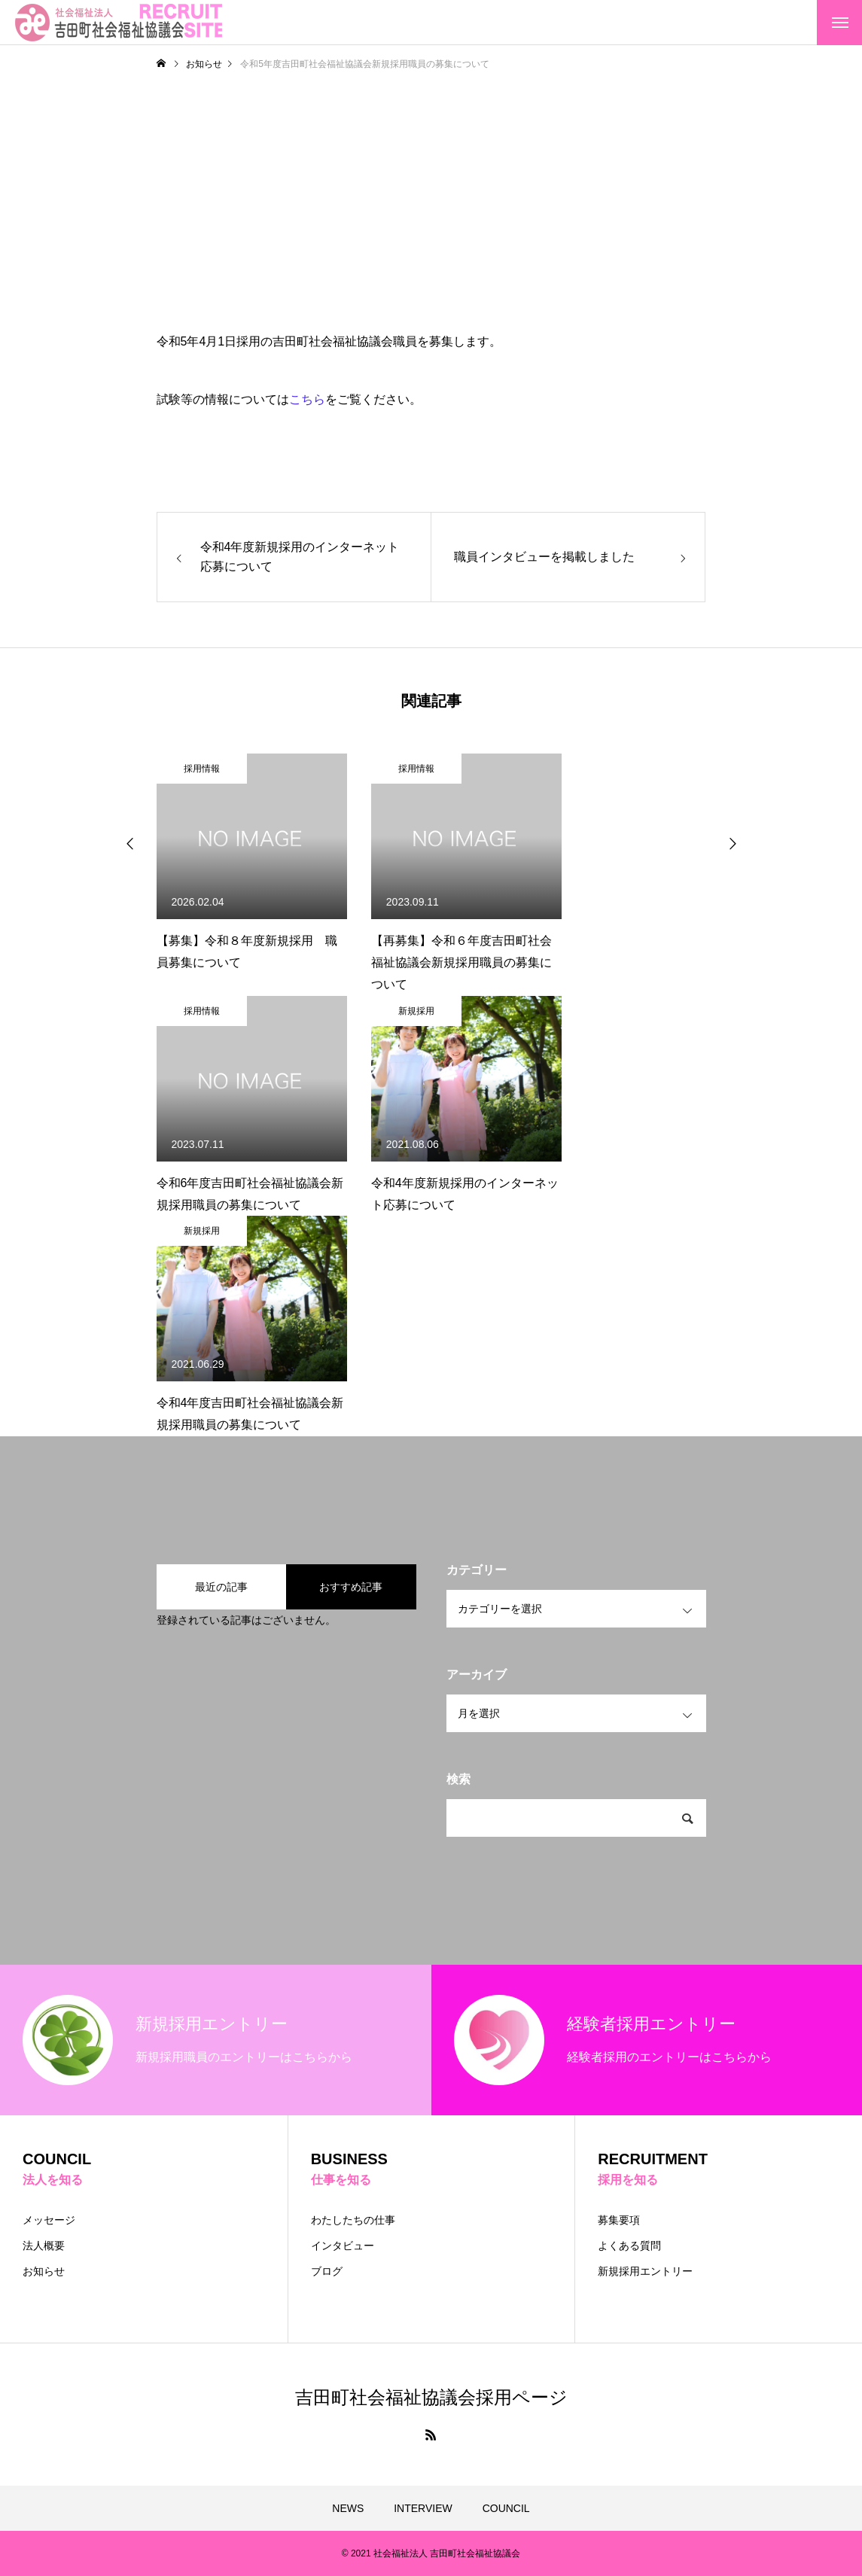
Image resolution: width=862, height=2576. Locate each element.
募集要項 (619, 2220)
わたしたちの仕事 (353, 2220)
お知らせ (44, 2271)
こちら (307, 399)
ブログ (327, 2271)
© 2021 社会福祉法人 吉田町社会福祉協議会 (431, 2553)
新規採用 (416, 1011)
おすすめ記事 (350, 1587)
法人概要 (44, 2245)
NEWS (348, 2508)
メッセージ (49, 2220)
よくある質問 (629, 2245)
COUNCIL (506, 2508)
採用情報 (202, 768)
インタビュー (342, 2245)
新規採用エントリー (645, 2271)
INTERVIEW (423, 2508)
